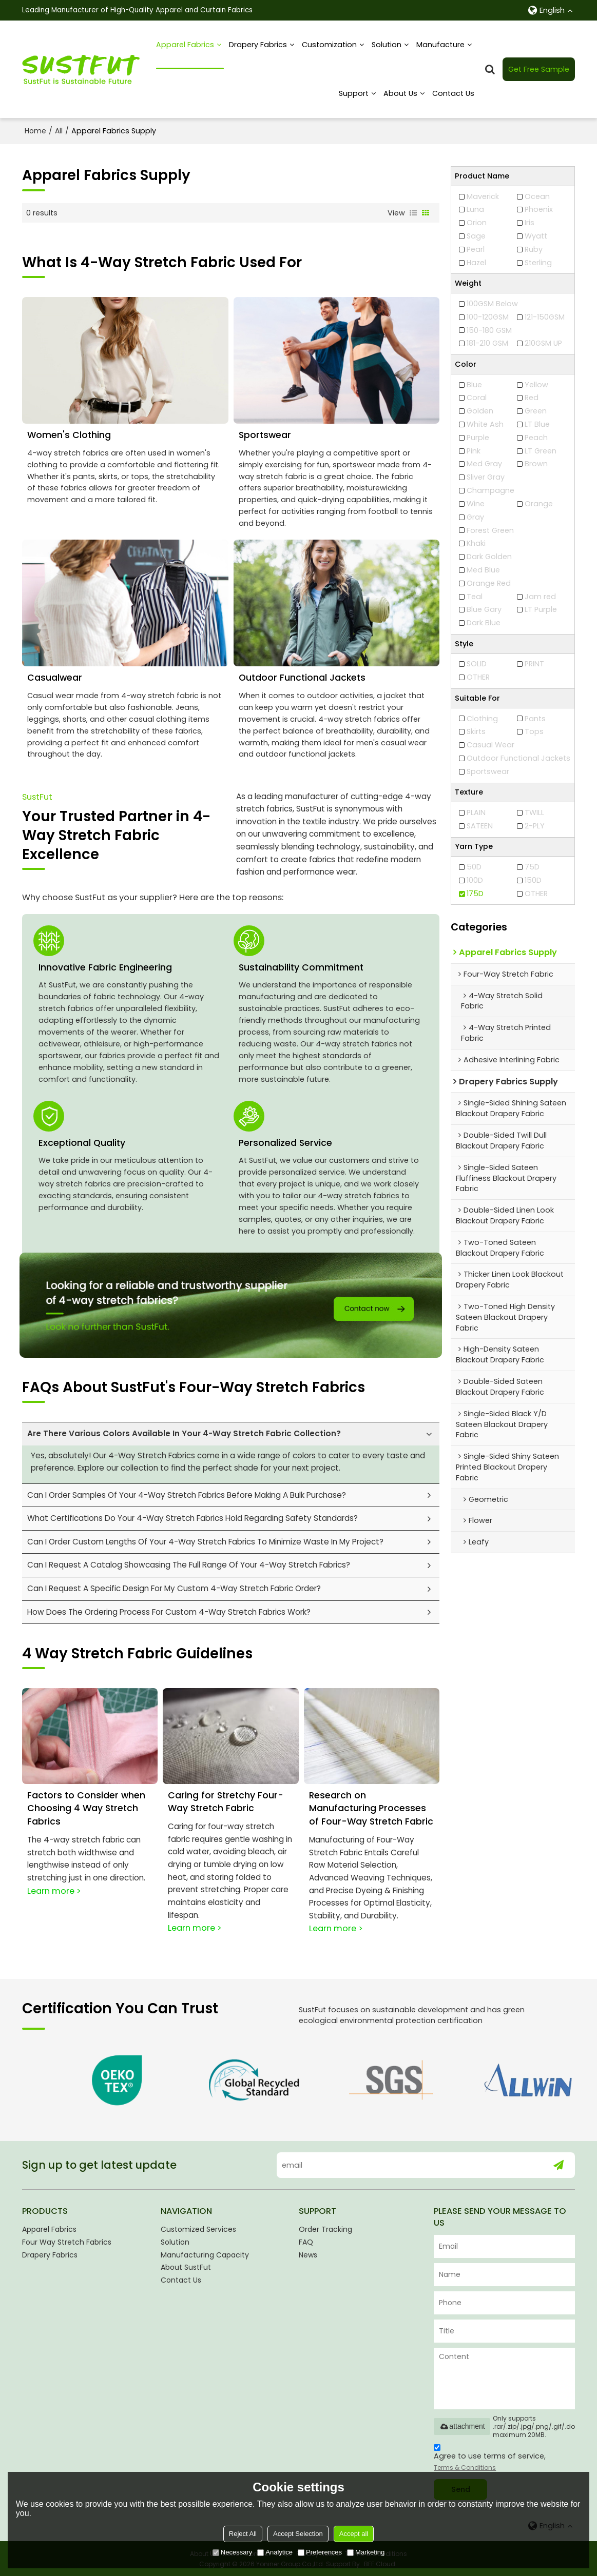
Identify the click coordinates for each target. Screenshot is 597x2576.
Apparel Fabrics (190, 54)
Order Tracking (325, 2228)
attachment (462, 2426)
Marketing (365, 2552)
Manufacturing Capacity (205, 2254)
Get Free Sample (538, 69)
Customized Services (198, 2228)
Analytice (275, 2552)
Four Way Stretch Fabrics (66, 2241)
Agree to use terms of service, (490, 2458)
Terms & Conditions (465, 2466)
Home (35, 131)
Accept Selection (298, 2534)
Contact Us (453, 93)
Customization (329, 44)
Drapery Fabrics (258, 44)
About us (400, 93)
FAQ (306, 2241)
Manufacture (440, 44)
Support (354, 93)
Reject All (243, 2534)
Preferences (320, 2552)
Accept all (353, 2534)
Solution (386, 44)
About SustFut (186, 2267)
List (413, 213)
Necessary (232, 2552)
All (59, 131)
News (308, 2254)
